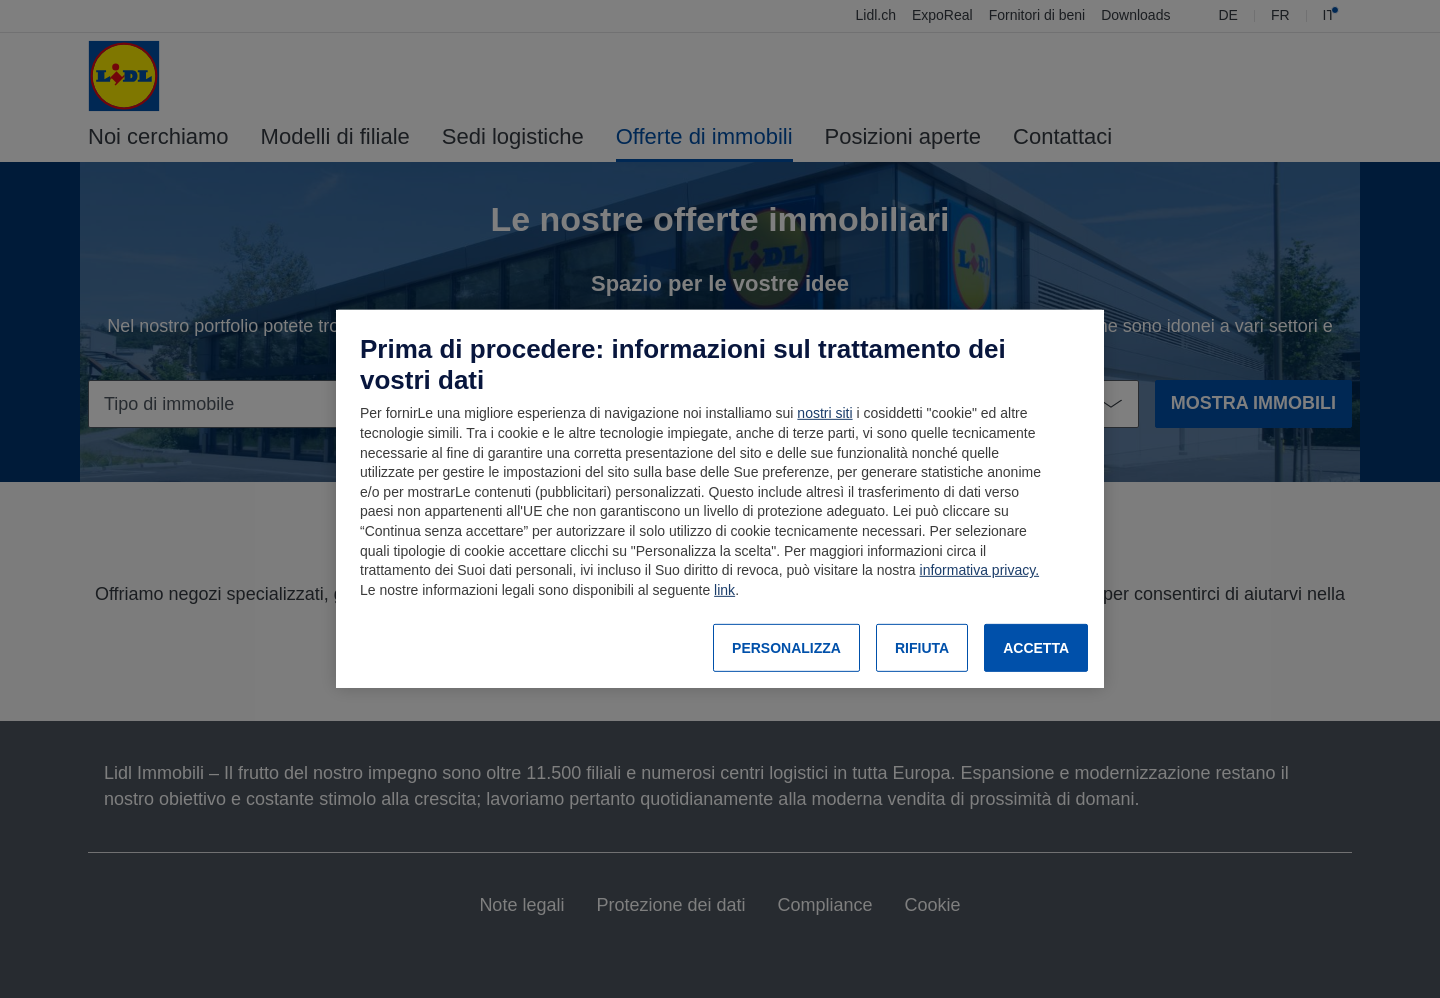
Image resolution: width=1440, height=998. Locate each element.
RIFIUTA (922, 648)
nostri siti (824, 413)
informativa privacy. (980, 570)
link (724, 590)
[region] (720, 499)
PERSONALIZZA (786, 648)
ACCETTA (1036, 648)
